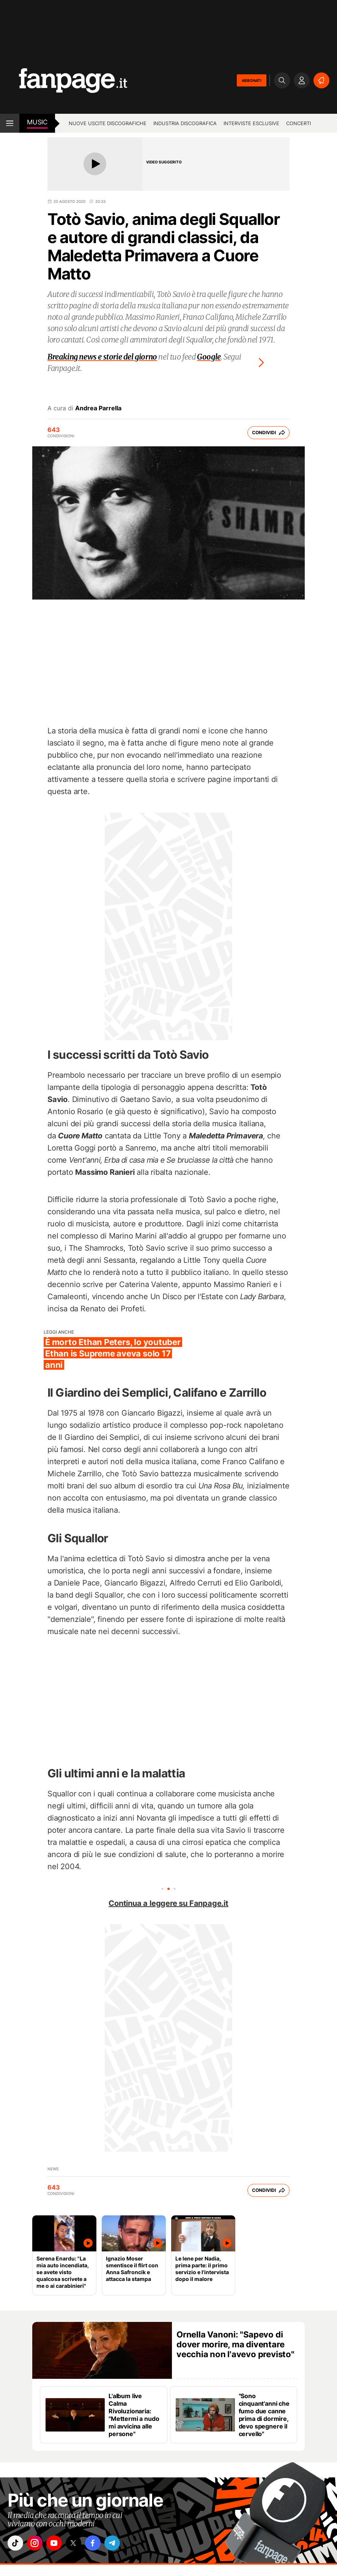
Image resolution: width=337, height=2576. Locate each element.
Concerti (298, 123)
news (52, 2169)
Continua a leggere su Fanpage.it (168, 1903)
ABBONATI (251, 80)
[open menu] (9, 123)
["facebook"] (101, 2544)
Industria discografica (185, 123)
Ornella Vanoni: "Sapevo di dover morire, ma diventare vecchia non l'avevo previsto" (235, 2344)
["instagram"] (37, 2544)
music (37, 122)
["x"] (80, 2544)
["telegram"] (122, 2544)
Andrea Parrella (98, 408)
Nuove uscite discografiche (107, 123)
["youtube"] (59, 2544)
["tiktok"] (16, 2544)
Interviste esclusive (251, 123)
